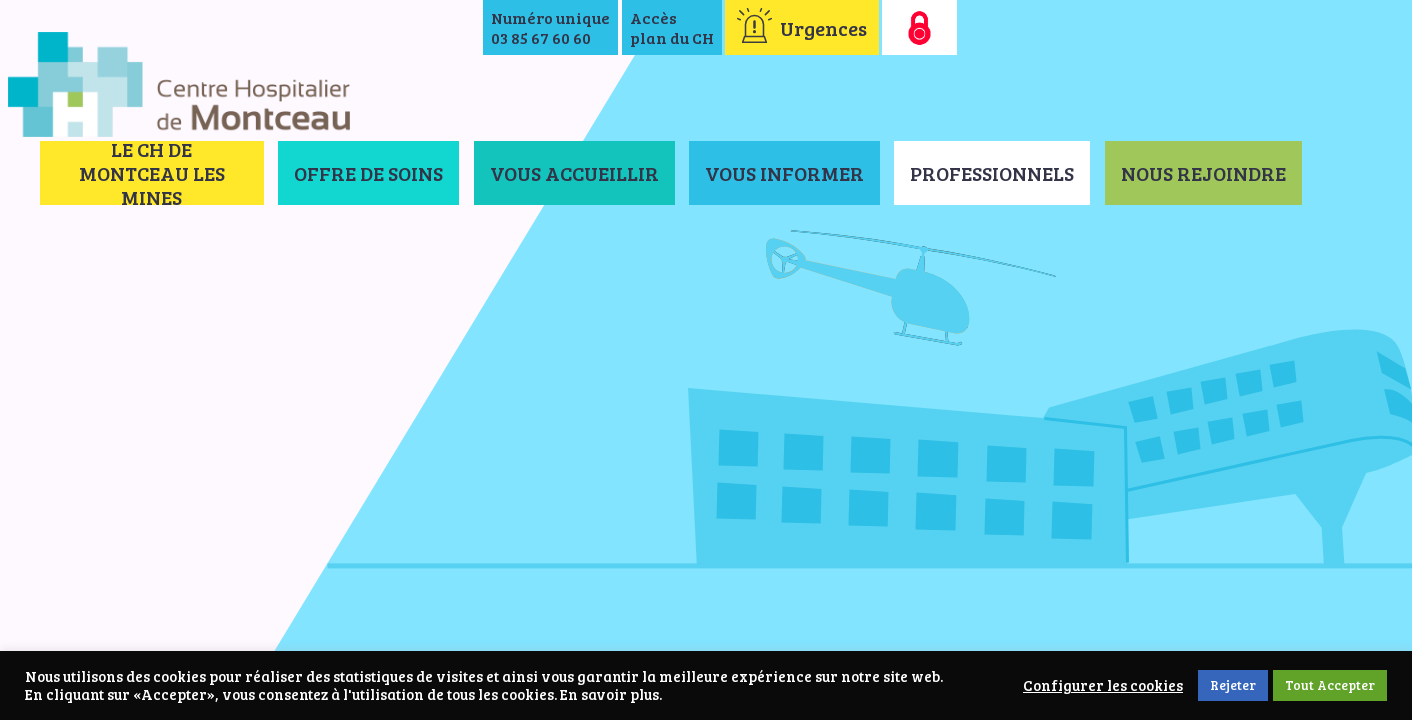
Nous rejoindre (1203, 173)
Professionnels (992, 173)
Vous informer (784, 173)
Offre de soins (368, 173)
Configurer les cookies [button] (1103, 686)
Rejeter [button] (1233, 685)
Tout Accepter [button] (1330, 685)
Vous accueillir (574, 173)
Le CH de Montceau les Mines (152, 173)
